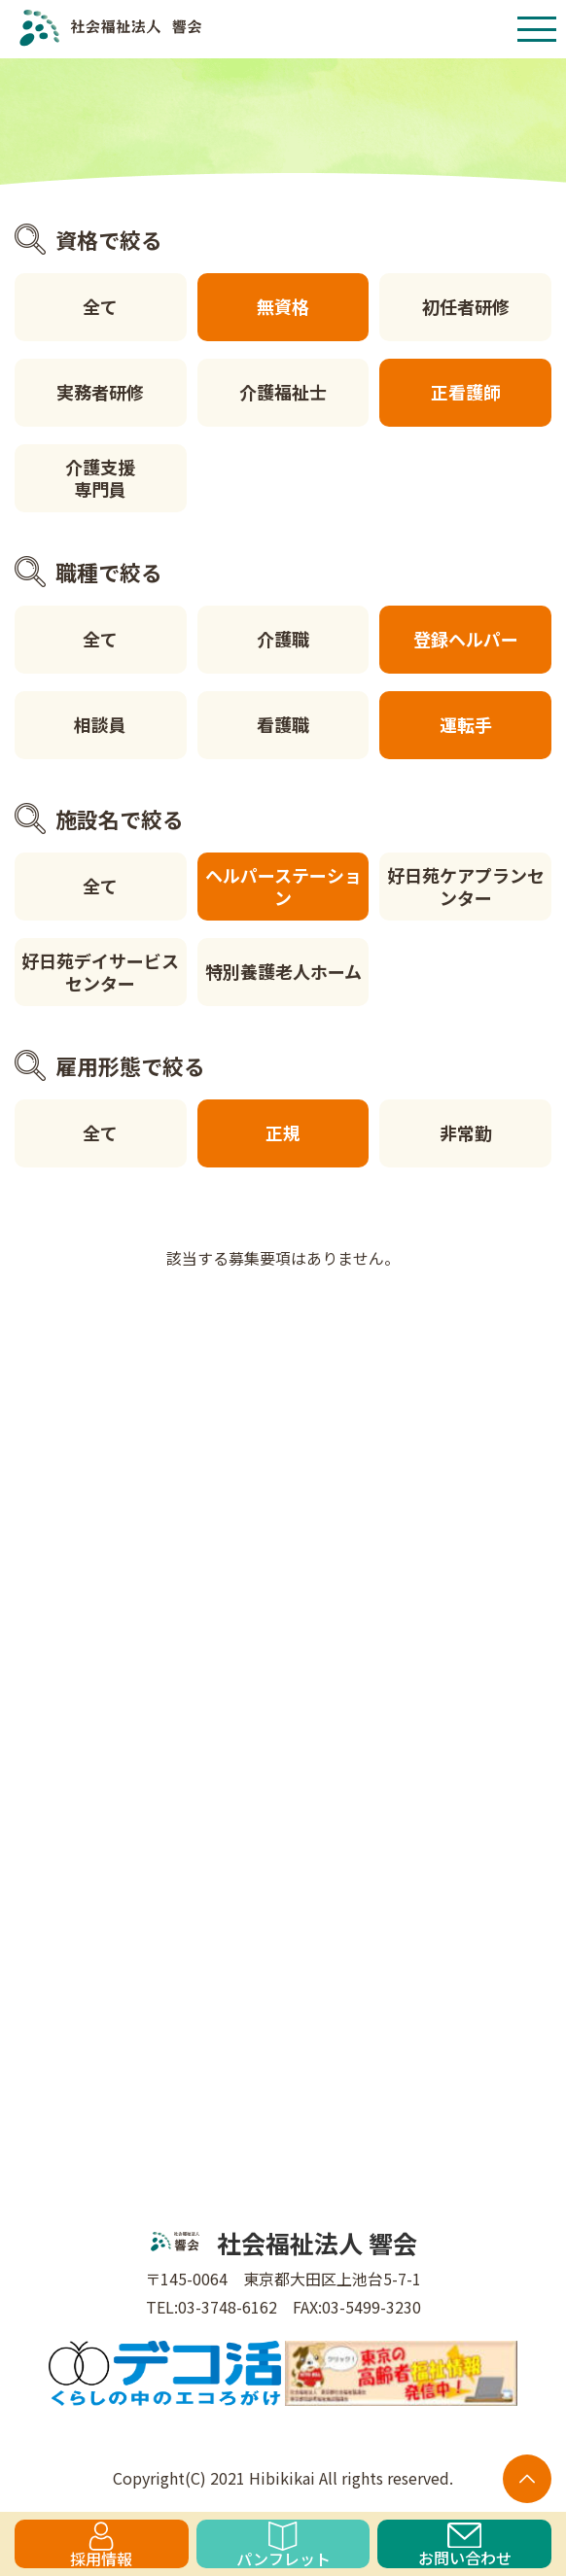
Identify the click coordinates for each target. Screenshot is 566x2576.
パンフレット (283, 2545)
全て (100, 306)
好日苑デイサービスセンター (100, 971)
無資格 (283, 306)
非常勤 (466, 1132)
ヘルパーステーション (283, 886)
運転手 (466, 724)
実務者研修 (100, 391)
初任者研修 (466, 306)
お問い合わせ (465, 2545)
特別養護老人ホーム (283, 971)
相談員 (100, 724)
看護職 (283, 724)
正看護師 (466, 391)
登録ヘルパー (465, 638)
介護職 (283, 638)
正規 (283, 1132)
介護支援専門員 (100, 478)
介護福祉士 (283, 391)
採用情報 (101, 2545)
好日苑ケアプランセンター (466, 886)
